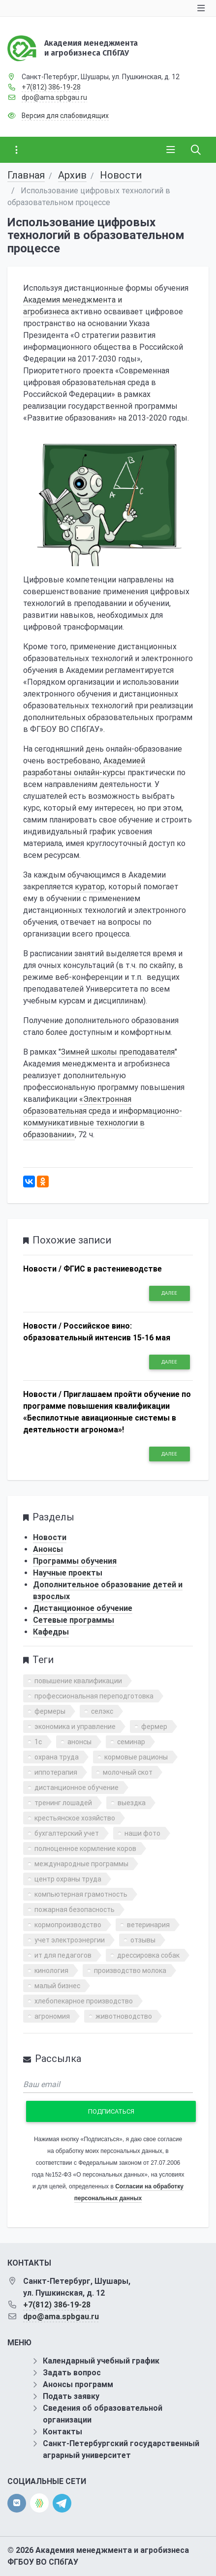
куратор (90, 886)
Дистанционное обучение (82, 1608)
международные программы (81, 1864)
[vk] (16, 2503)
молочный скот (128, 1772)
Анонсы (48, 1549)
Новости (121, 175)
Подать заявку (71, 2396)
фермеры (49, 1711)
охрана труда (56, 1757)
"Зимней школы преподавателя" (118, 1052)
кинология (51, 1970)
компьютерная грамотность (80, 1894)
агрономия (52, 2016)
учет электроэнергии (69, 1940)
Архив (72, 175)
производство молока (130, 1970)
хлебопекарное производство (83, 2001)
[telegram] (62, 2502)
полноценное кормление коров (85, 1848)
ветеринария (148, 1925)
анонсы (79, 1742)
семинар (131, 1742)
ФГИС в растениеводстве (112, 1268)
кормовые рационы (136, 1757)
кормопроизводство (67, 1925)
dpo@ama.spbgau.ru (54, 97)
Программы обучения (75, 1561)
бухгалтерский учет (66, 1833)
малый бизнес (57, 1986)
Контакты (62, 2431)
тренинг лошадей (63, 1803)
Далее (169, 1293)
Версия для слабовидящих (65, 116)
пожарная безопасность (74, 1909)
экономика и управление (75, 1726)
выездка (132, 1803)
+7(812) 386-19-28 (51, 87)
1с (38, 1742)
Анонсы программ (78, 2384)
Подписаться (111, 2111)
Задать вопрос (72, 2372)
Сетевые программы (73, 1620)
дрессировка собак (148, 1955)
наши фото (142, 1833)
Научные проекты (67, 1572)
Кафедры (51, 1632)
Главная (26, 175)
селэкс (102, 1711)
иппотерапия (55, 1772)
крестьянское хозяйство (74, 1818)
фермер (154, 1726)
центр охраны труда (67, 1879)
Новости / (42, 1268)
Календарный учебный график (101, 2360)
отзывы (142, 1940)
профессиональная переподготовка (94, 1696)
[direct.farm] (39, 2503)
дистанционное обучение (76, 1787)
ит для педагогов (63, 1955)
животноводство (123, 2016)
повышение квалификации (78, 1681)
